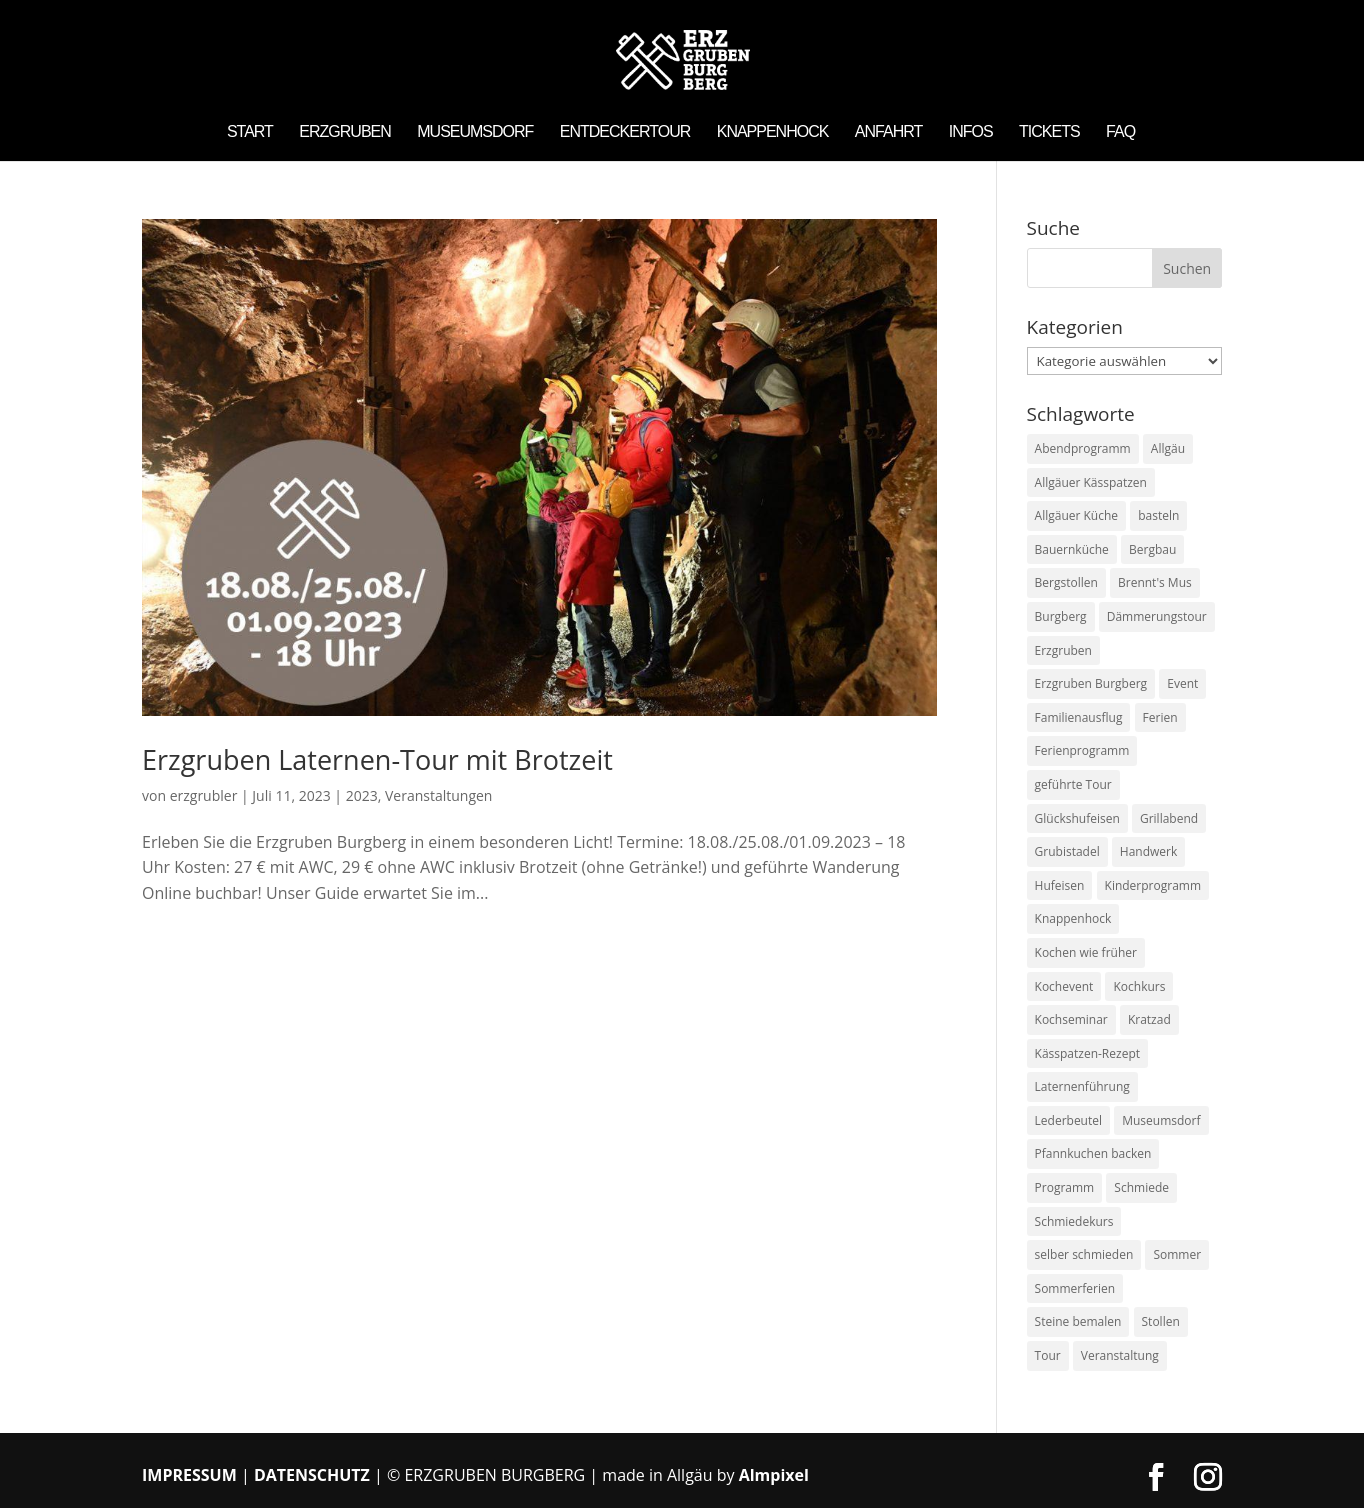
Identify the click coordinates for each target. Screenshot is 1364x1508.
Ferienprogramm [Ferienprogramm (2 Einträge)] (1082, 750)
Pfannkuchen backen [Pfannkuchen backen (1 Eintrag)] (1093, 1153)
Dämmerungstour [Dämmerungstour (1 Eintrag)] (1157, 616)
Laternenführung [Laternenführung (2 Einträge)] (1082, 1086)
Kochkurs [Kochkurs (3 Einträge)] (1139, 986)
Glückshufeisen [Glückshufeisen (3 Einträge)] (1077, 818)
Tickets (1049, 132)
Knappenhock (773, 132)
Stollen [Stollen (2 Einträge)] (1161, 1321)
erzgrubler (204, 795)
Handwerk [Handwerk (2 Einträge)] (1148, 851)
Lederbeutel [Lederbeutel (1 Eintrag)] (1068, 1120)
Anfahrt (888, 132)
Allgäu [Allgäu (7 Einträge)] (1168, 448)
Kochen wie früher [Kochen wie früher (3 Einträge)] (1086, 952)
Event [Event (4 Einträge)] (1182, 683)
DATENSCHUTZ (312, 1475)
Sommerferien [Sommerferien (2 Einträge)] (1075, 1288)
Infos (971, 132)
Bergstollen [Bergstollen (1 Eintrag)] (1066, 582)
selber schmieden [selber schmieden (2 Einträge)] (1084, 1254)
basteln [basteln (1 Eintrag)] (1158, 515)
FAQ (1120, 132)
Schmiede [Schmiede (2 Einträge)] (1141, 1187)
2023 (362, 795)
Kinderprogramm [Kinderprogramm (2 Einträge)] (1153, 885)
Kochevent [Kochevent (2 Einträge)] (1064, 986)
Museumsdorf (475, 132)
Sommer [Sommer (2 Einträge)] (1177, 1254)
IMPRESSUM (189, 1475)
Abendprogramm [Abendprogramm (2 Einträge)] (1083, 448)
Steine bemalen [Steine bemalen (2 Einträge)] (1078, 1321)
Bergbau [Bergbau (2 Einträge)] (1152, 549)
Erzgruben (344, 132)
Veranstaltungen (438, 795)
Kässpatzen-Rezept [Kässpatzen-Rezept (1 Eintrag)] (1087, 1053)
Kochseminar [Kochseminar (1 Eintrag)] (1071, 1019)
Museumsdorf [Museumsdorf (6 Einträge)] (1161, 1120)
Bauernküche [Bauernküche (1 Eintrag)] (1072, 549)
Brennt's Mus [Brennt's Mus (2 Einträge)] (1155, 582)
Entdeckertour (625, 132)
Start (250, 132)
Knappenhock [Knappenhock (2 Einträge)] (1073, 918)
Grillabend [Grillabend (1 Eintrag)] (1169, 818)
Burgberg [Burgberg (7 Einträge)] (1061, 616)
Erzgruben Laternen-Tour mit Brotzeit (377, 759)
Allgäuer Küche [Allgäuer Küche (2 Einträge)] (1077, 515)
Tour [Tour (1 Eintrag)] (1048, 1355)
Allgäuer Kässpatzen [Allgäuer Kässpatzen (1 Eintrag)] (1091, 482)
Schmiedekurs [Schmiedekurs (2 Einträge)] (1074, 1221)
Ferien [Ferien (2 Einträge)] (1160, 717)
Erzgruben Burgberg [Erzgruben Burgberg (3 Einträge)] (1091, 683)
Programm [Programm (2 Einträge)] (1065, 1187)
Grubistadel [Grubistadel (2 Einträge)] (1067, 851)
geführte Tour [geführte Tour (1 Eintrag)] (1073, 784)
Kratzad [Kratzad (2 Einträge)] (1149, 1019)
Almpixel (774, 1475)
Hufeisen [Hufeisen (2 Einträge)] (1060, 885)
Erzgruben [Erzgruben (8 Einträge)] (1063, 650)
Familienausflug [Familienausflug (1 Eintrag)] (1079, 717)
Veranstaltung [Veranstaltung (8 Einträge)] (1120, 1355)
